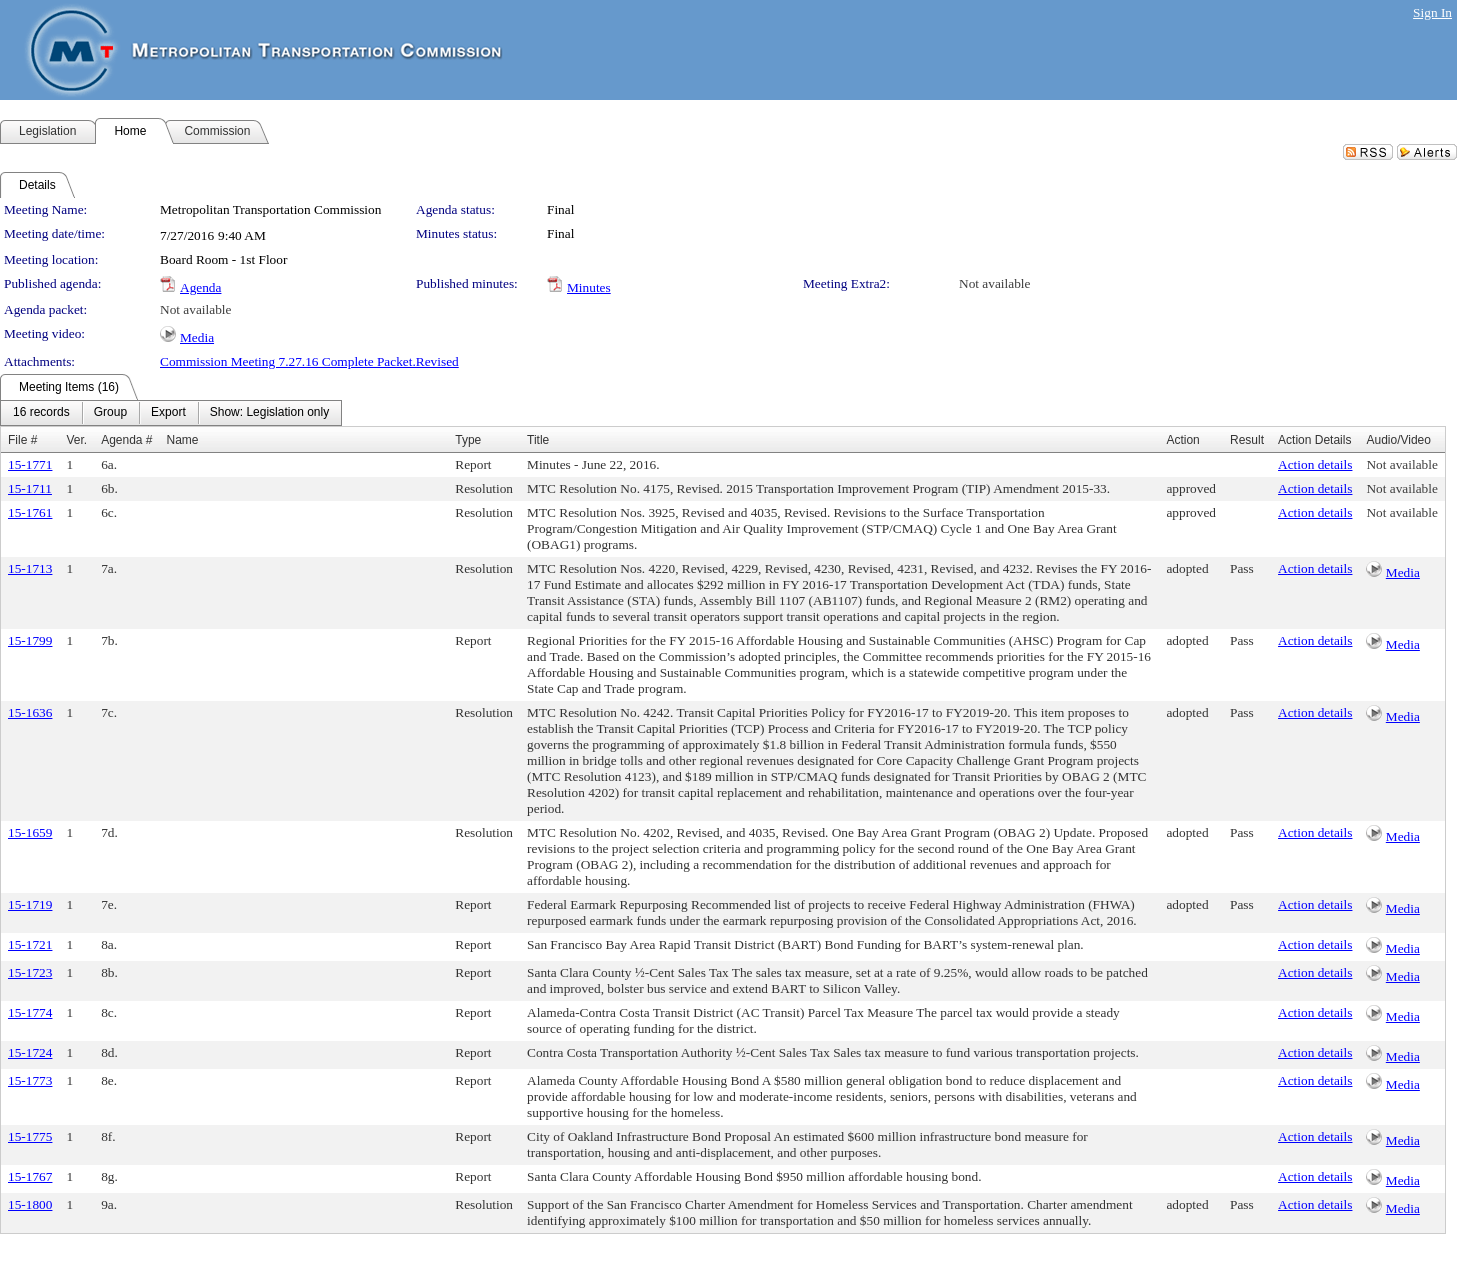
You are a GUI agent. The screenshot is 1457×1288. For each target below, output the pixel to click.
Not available (994, 283)
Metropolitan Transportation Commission (270, 209)
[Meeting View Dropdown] (269, 413)
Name (183, 440)
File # (22, 440)
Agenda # (126, 440)
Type (468, 440)
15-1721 (30, 944)
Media (197, 337)
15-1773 (30, 1080)
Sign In (1432, 12)
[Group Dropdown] (110, 413)
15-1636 (30, 712)
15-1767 (30, 1176)
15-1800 (30, 1204)
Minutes (589, 287)
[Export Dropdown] (168, 413)
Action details (1315, 464)
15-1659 (30, 832)
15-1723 (30, 972)
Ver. (76, 440)
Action (1182, 440)
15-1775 (30, 1136)
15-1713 (30, 568)
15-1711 (30, 488)
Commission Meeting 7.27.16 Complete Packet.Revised (309, 361)
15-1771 (30, 464)
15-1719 (30, 904)
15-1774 (30, 1012)
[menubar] (171, 413)
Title (538, 440)
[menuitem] (41, 413)
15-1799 (30, 640)
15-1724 (30, 1052)
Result (1247, 440)
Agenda (200, 287)
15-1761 (30, 512)
